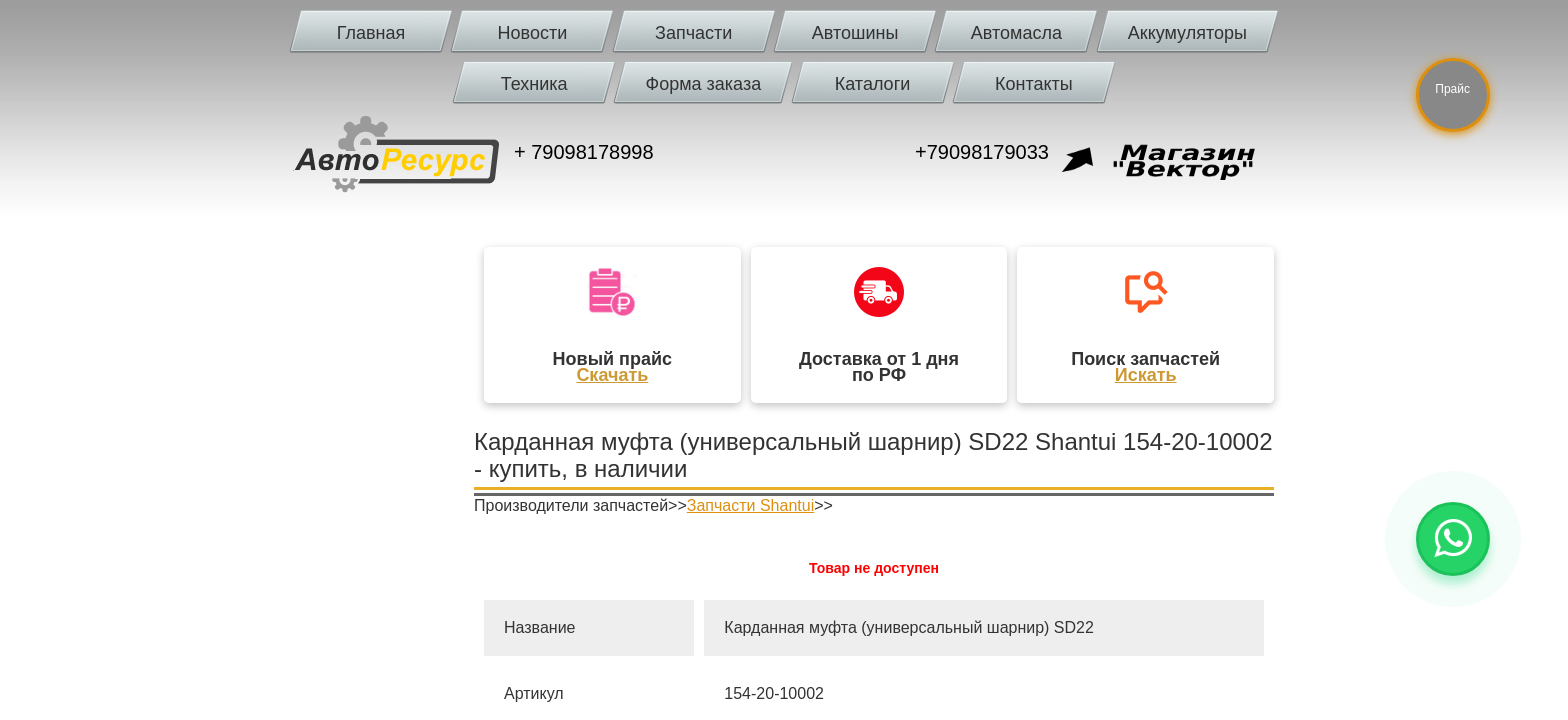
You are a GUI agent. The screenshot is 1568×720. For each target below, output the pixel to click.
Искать (1146, 375)
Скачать (612, 375)
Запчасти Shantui (750, 505)
